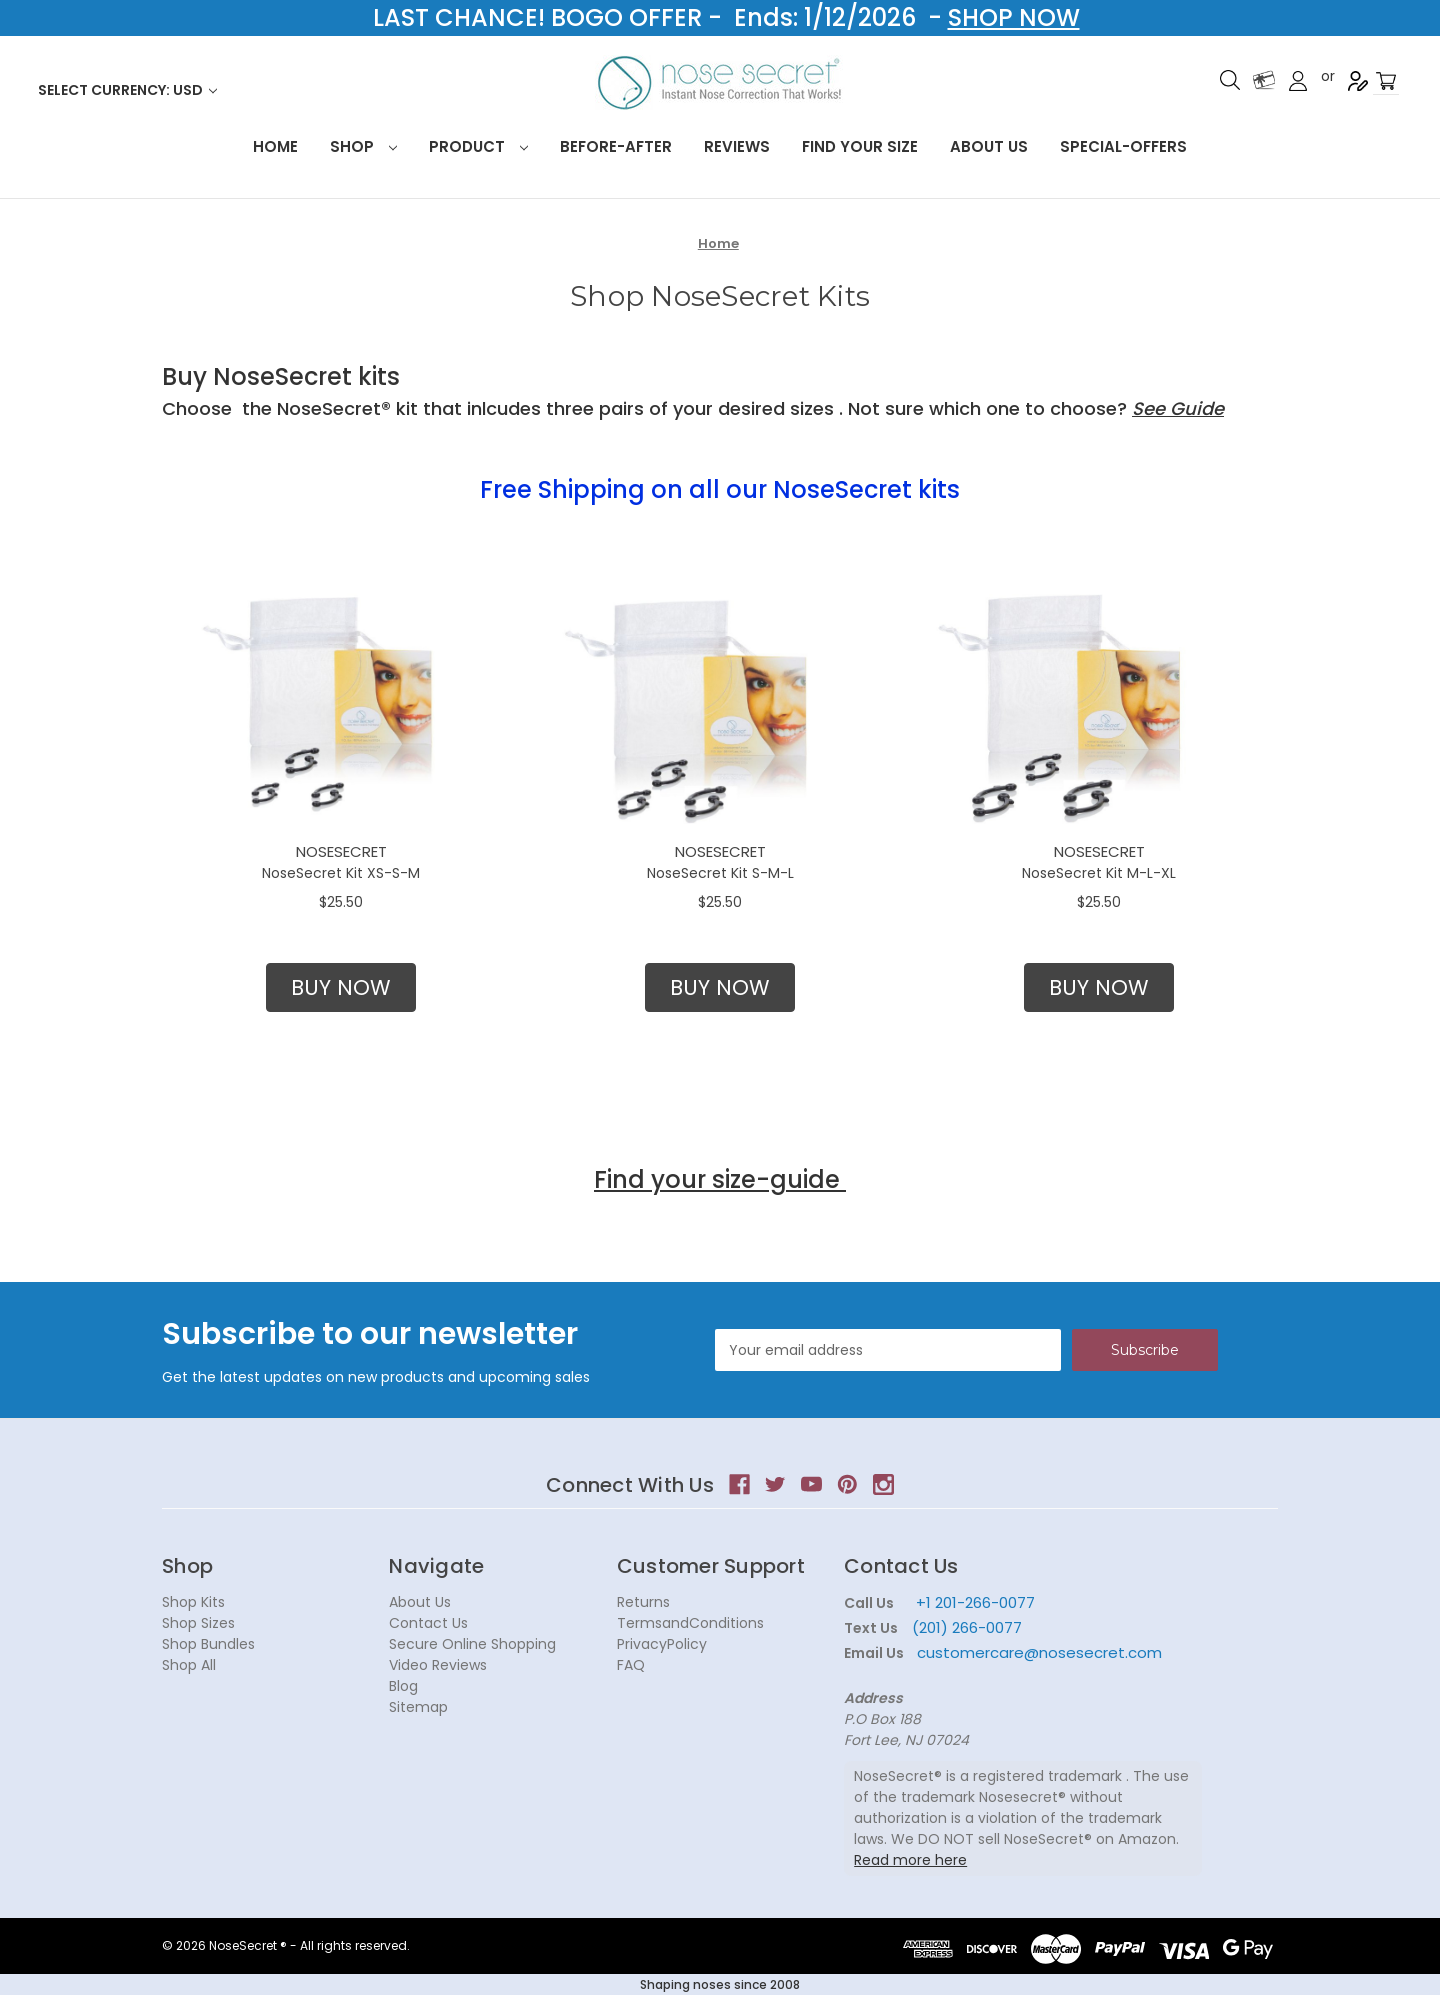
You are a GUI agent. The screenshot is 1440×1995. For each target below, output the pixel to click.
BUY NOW (341, 987)
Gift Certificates (1264, 80)
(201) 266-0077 (967, 1627)
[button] (341, 988)
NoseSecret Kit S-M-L (720, 873)
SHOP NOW (1014, 17)
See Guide (1178, 408)
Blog (403, 1686)
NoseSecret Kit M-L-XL (1099, 873)
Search (1230, 80)
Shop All (189, 1665)
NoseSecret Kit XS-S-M (341, 873)
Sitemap (418, 1707)
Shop (363, 146)
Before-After (616, 146)
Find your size (860, 146)
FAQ (631, 1665)
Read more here (910, 1860)
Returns (643, 1602)
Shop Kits (193, 1602)
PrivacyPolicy (662, 1644)
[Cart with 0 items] (1386, 81)
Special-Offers (1123, 146)
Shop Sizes (198, 1623)
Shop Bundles (208, 1644)
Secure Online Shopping (472, 1644)
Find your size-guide (720, 1179)
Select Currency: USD (127, 90)
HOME (275, 146)
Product (478, 146)
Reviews (737, 146)
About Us (989, 146)
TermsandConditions (690, 1623)
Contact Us (428, 1623)
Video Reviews (438, 1665)
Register (1358, 81)
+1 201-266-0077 (975, 1602)
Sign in (1298, 81)
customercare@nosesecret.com (1037, 1652)
